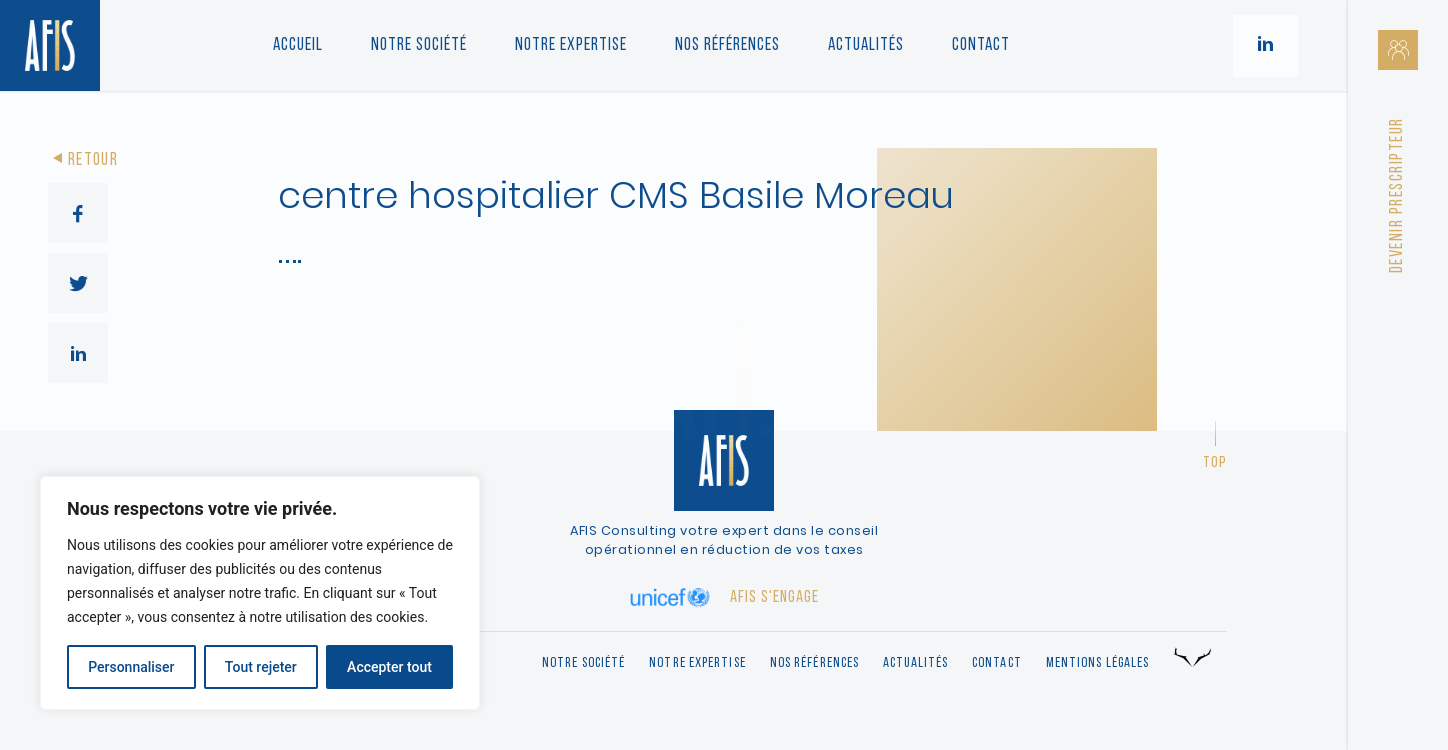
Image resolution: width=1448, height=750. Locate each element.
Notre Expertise (571, 45)
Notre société (419, 45)
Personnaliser (131, 667)
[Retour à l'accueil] (50, 45)
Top (1215, 463)
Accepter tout (389, 667)
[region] (260, 593)
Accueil (298, 45)
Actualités (866, 45)
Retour (83, 160)
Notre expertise (697, 663)
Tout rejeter (261, 667)
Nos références (727, 45)
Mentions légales (1098, 663)
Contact (981, 45)
